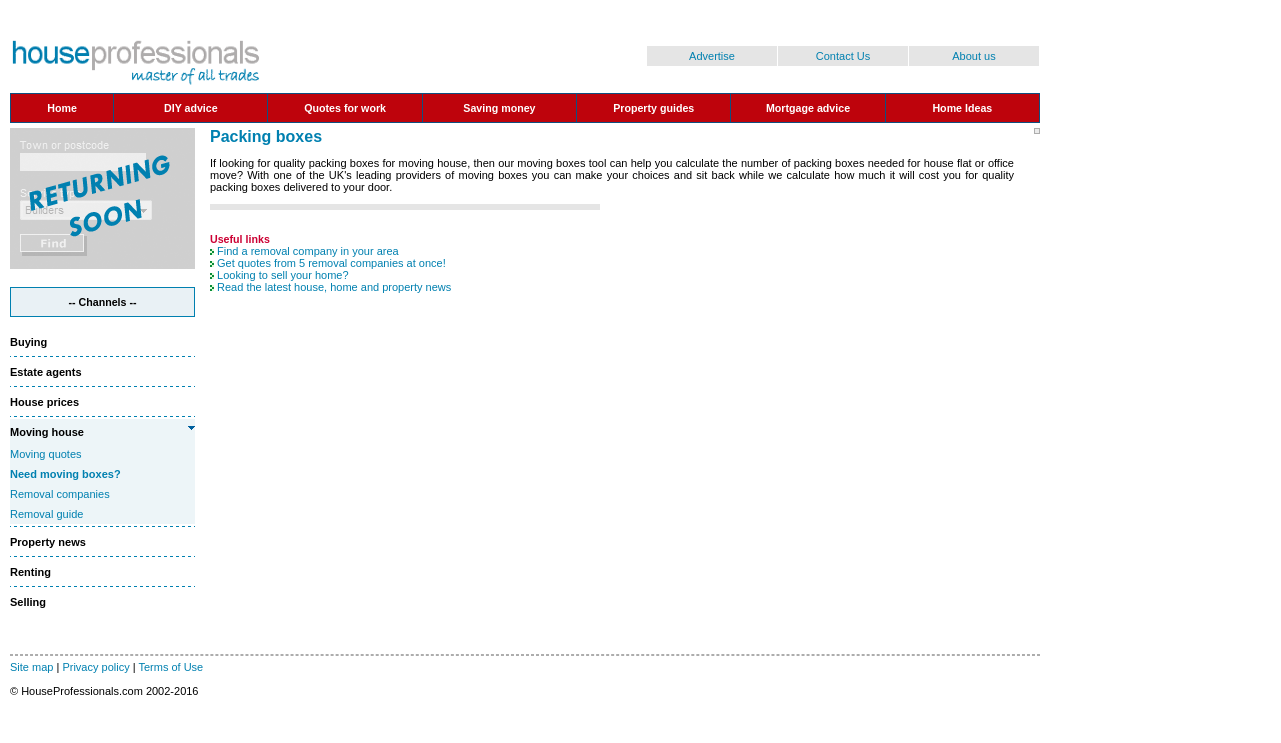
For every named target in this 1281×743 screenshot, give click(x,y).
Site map (31, 667)
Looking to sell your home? (282, 275)
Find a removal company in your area (308, 251)
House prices (44, 402)
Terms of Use (170, 667)
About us (973, 56)
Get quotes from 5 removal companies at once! (331, 263)
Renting (30, 572)
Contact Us (843, 56)
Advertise (712, 56)
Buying (28, 342)
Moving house (47, 432)
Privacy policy (95, 667)
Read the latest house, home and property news (334, 287)
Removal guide (46, 514)
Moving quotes (46, 454)
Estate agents (46, 372)
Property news (48, 542)
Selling (28, 602)
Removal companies (60, 494)
